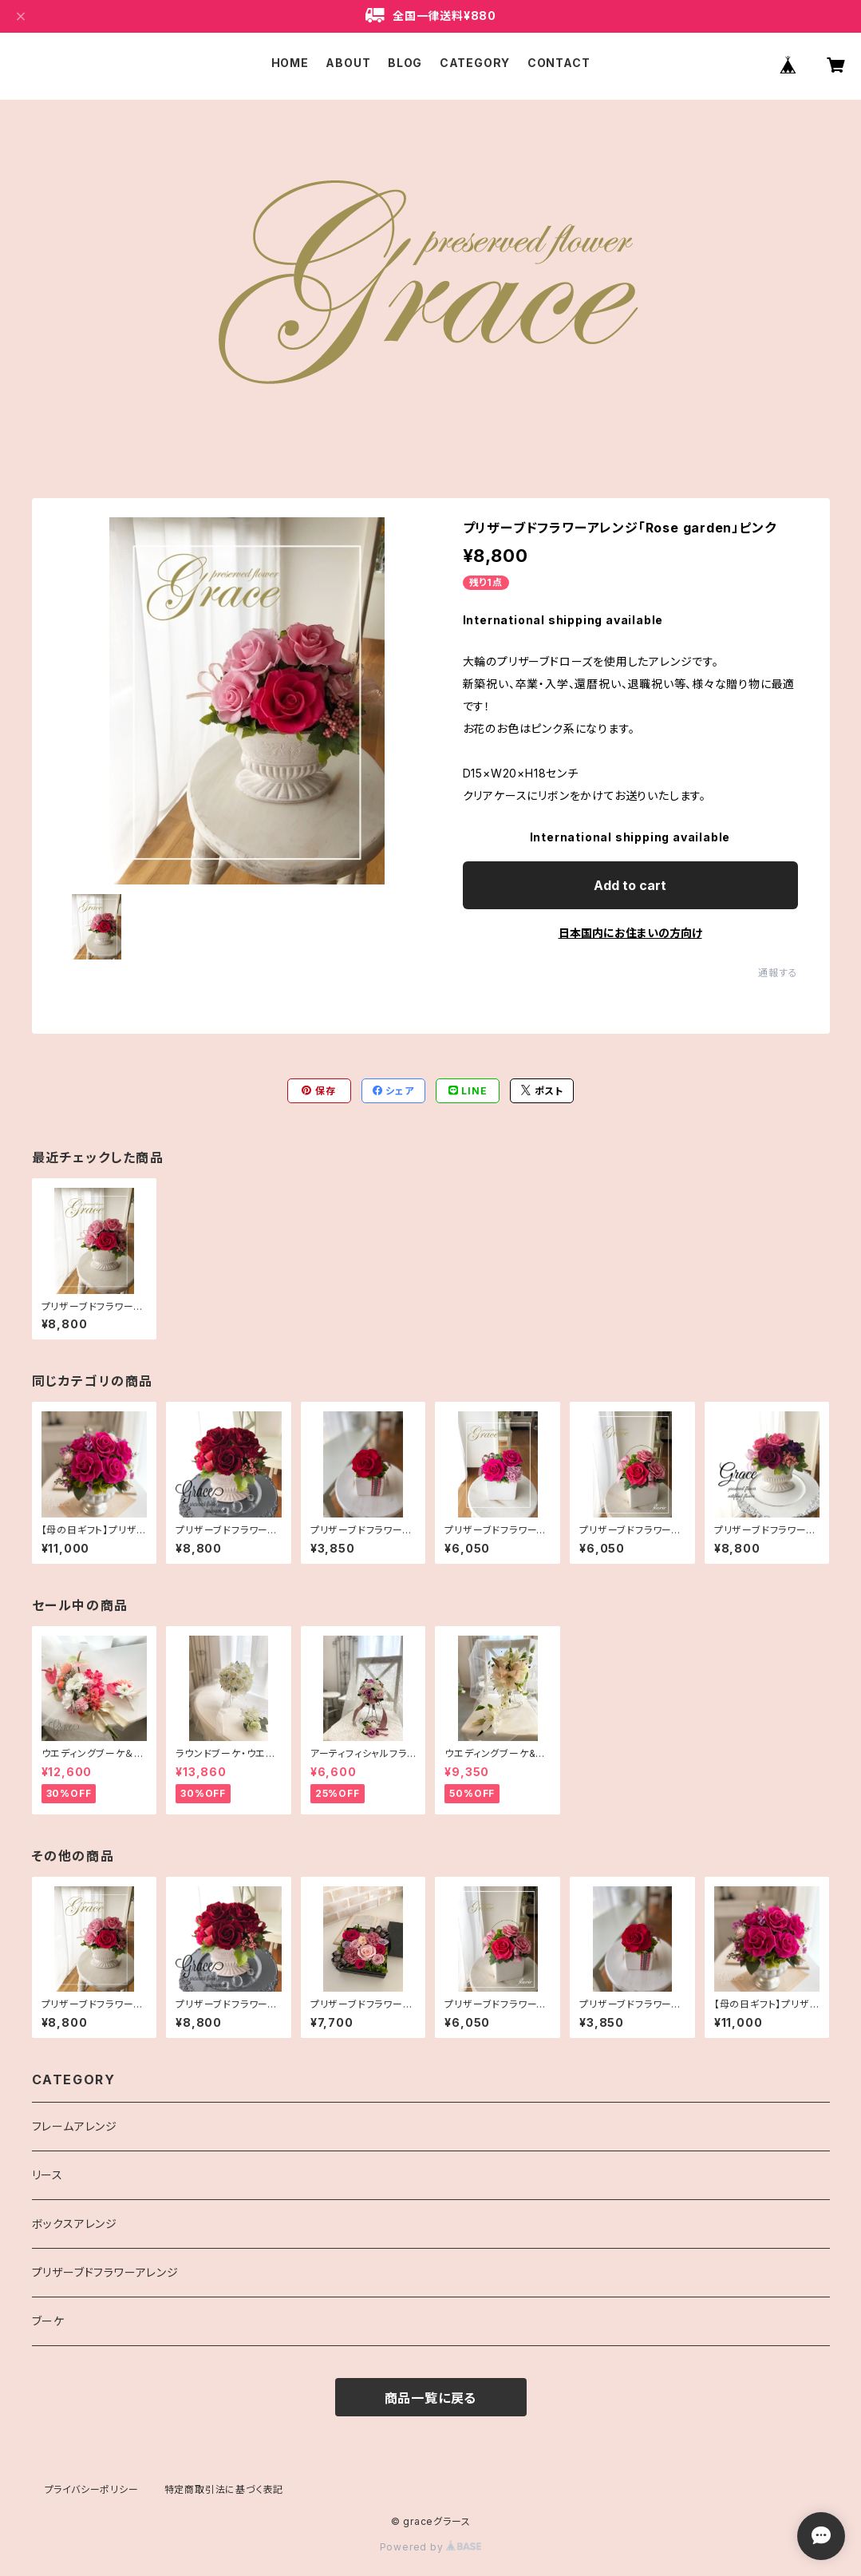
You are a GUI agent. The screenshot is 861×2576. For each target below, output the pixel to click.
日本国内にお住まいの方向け (630, 933)
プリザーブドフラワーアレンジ (105, 2272)
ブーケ (48, 2321)
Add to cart (630, 885)
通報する (777, 973)
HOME (290, 62)
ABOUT (348, 62)
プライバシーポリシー (92, 2489)
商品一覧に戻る (431, 2398)
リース (47, 2175)
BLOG (405, 62)
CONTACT (558, 62)
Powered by (431, 2547)
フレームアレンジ (74, 2126)
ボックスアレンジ (74, 2223)
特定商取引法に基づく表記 (224, 2489)
